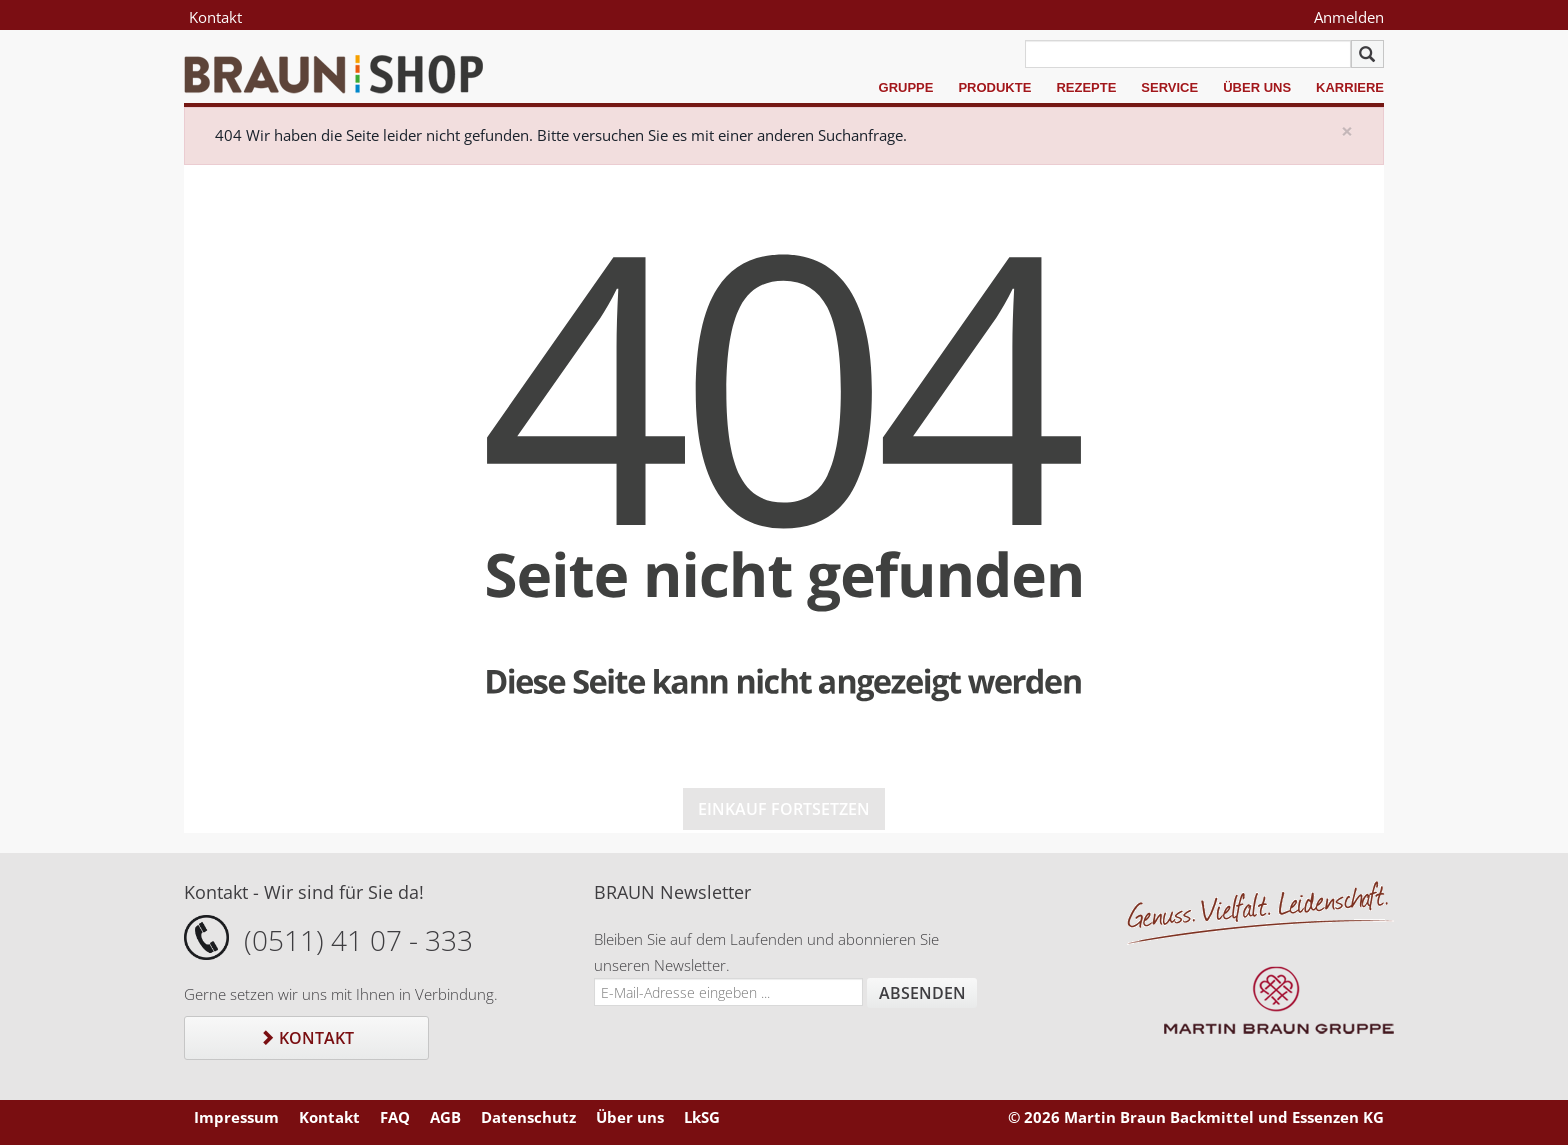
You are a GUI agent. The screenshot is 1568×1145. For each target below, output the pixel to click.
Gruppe (906, 87)
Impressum (236, 1117)
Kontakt (215, 17)
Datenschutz (528, 1117)
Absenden (922, 993)
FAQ (395, 1117)
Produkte (994, 87)
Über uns (1257, 87)
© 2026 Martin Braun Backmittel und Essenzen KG (1196, 1117)
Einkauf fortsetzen (784, 809)
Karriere (1350, 87)
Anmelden (1349, 17)
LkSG (702, 1117)
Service (1169, 87)
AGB (445, 1117)
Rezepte (1086, 87)
